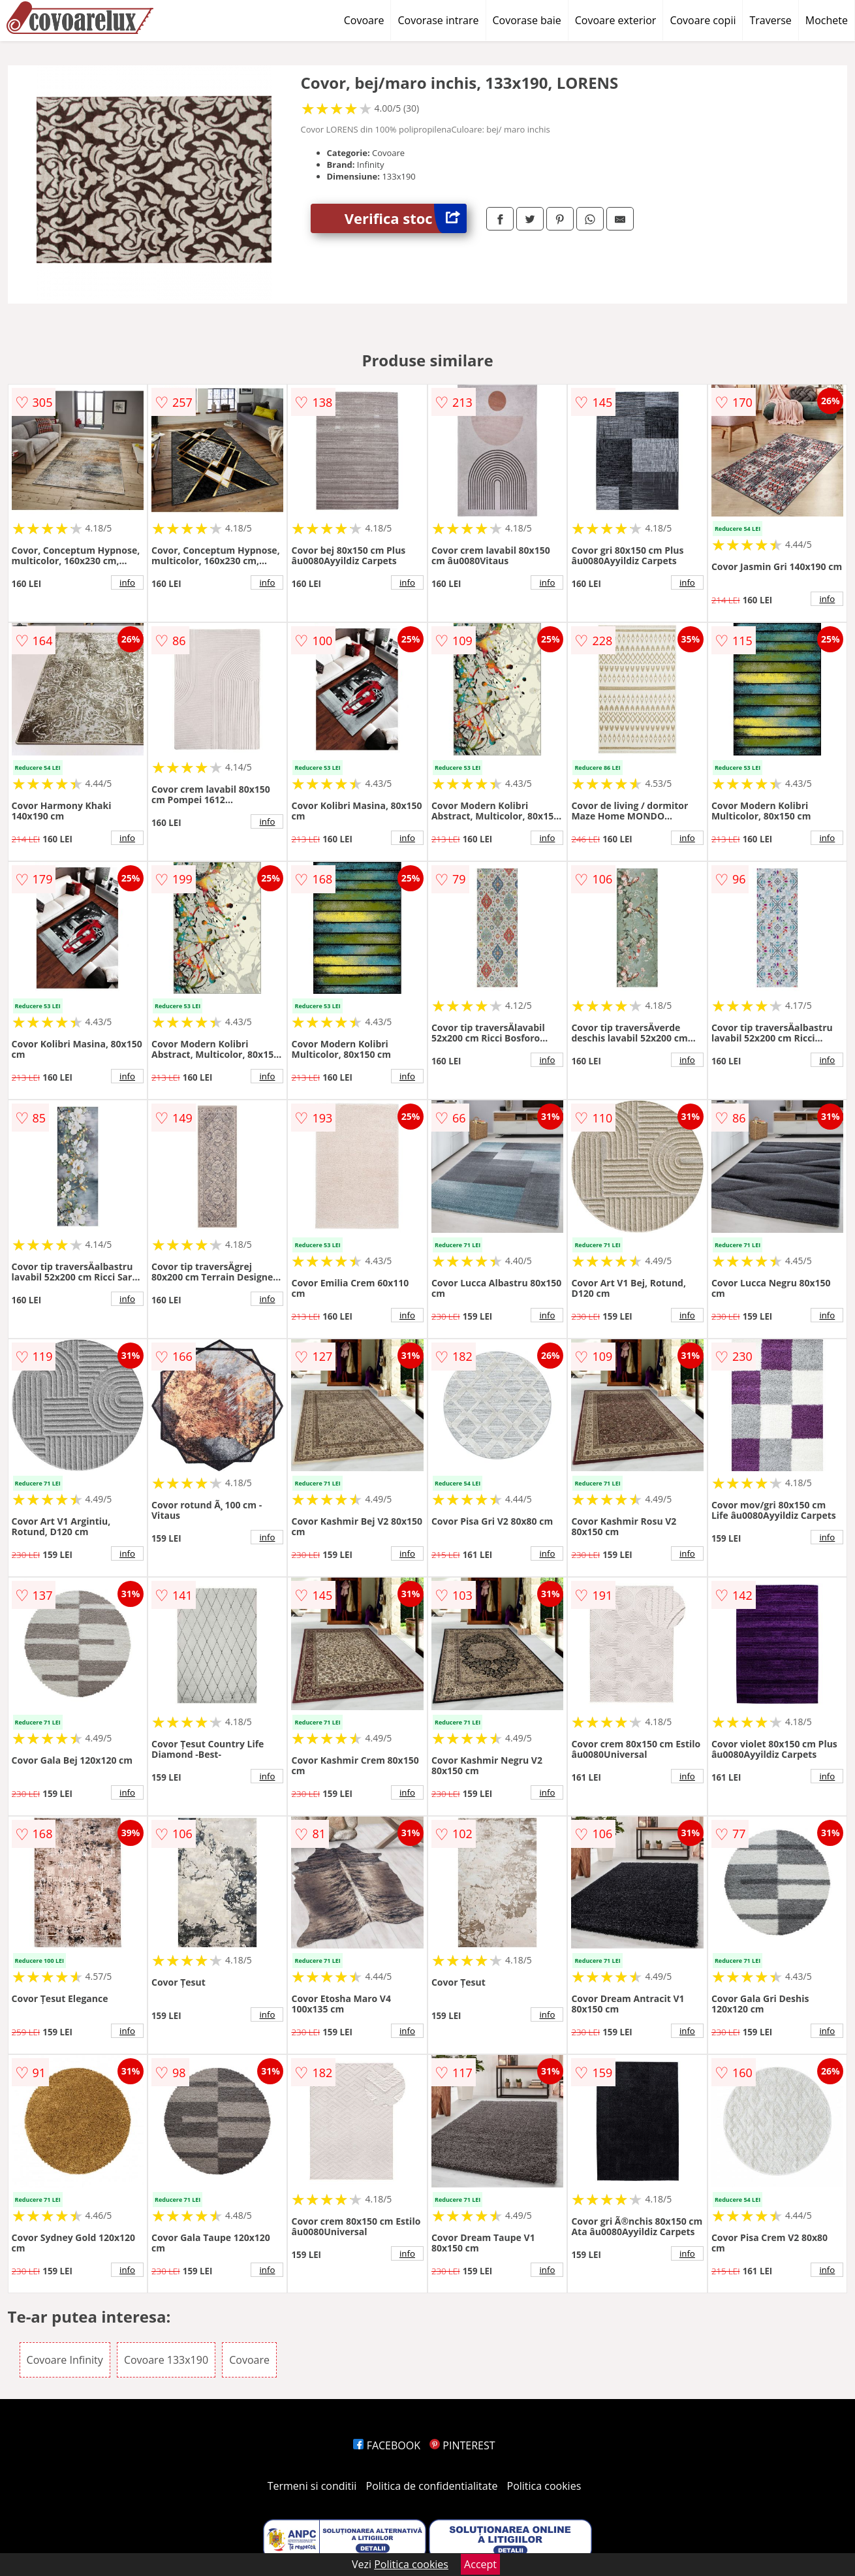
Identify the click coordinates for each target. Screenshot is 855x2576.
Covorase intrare (437, 20)
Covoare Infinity (65, 2360)
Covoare (364, 20)
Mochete (826, 20)
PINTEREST (462, 2445)
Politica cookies (544, 2486)
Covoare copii (703, 20)
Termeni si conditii (312, 2486)
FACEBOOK (386, 2445)
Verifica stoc (406, 218)
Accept (480, 2564)
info (127, 582)
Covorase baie (527, 20)
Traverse (770, 20)
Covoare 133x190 (166, 2360)
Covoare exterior (616, 20)
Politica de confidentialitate (432, 2486)
